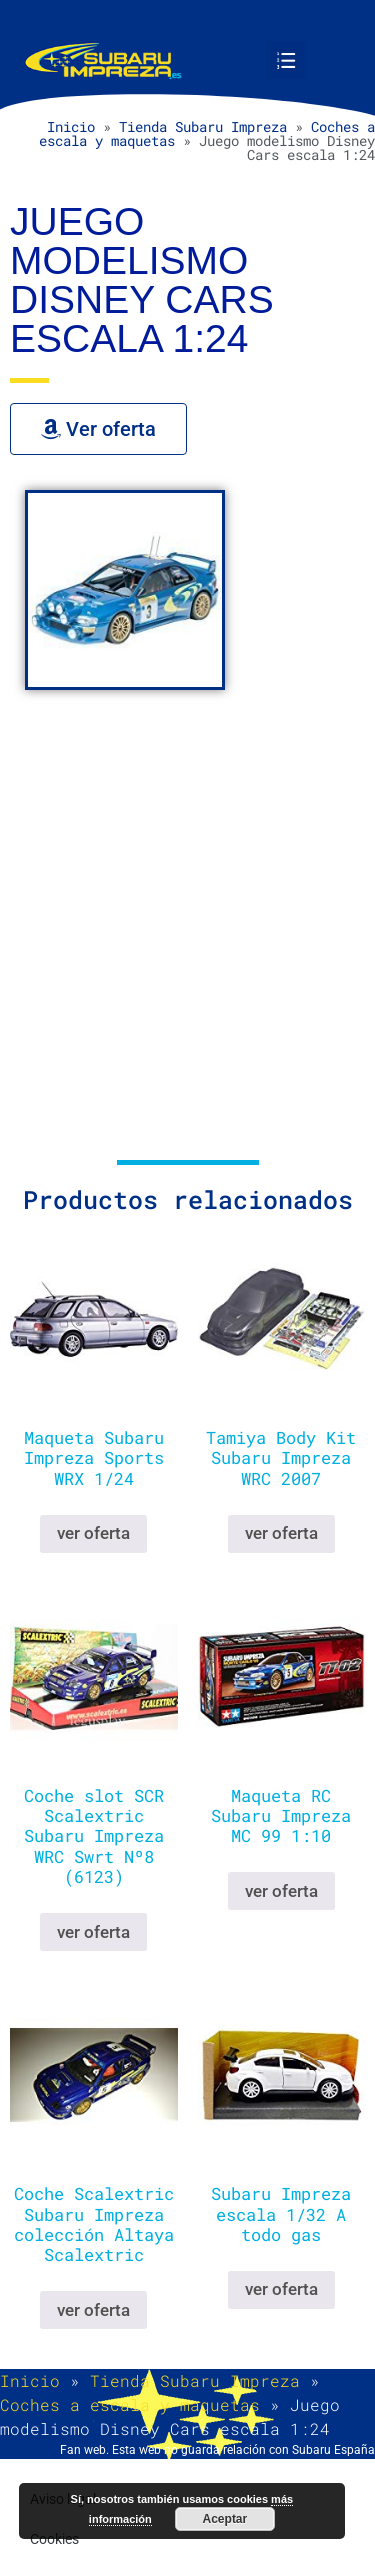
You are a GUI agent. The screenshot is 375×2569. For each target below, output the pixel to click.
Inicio (71, 126)
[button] (286, 60)
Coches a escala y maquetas (130, 2404)
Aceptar (225, 2519)
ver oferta (93, 1533)
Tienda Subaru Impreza (203, 126)
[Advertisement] (187, 932)
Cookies (54, 2539)
